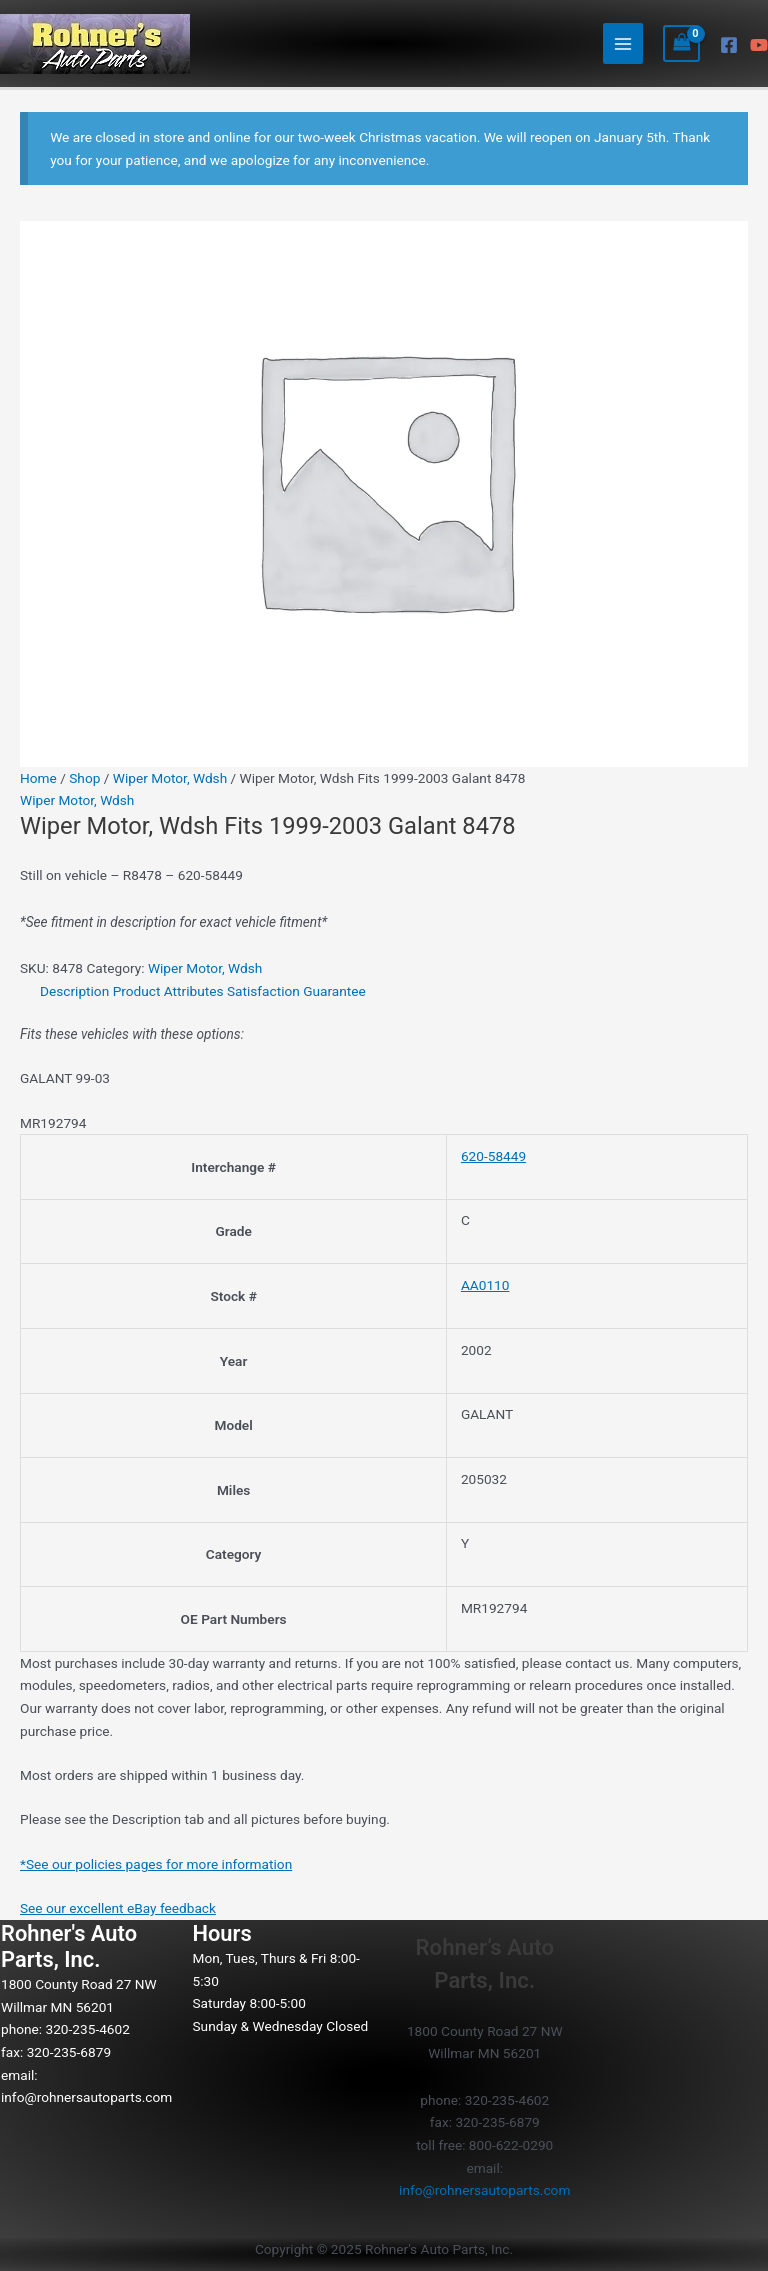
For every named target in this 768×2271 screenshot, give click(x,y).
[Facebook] (729, 45)
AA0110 (485, 1285)
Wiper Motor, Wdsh (170, 778)
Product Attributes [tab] (168, 991)
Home (38, 778)
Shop (84, 778)
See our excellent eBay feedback (118, 1908)
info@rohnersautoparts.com (86, 2097)
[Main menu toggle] (623, 43)
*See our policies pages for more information (156, 1864)
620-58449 (493, 1156)
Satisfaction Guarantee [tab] (296, 991)
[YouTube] (759, 45)
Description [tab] (74, 991)
